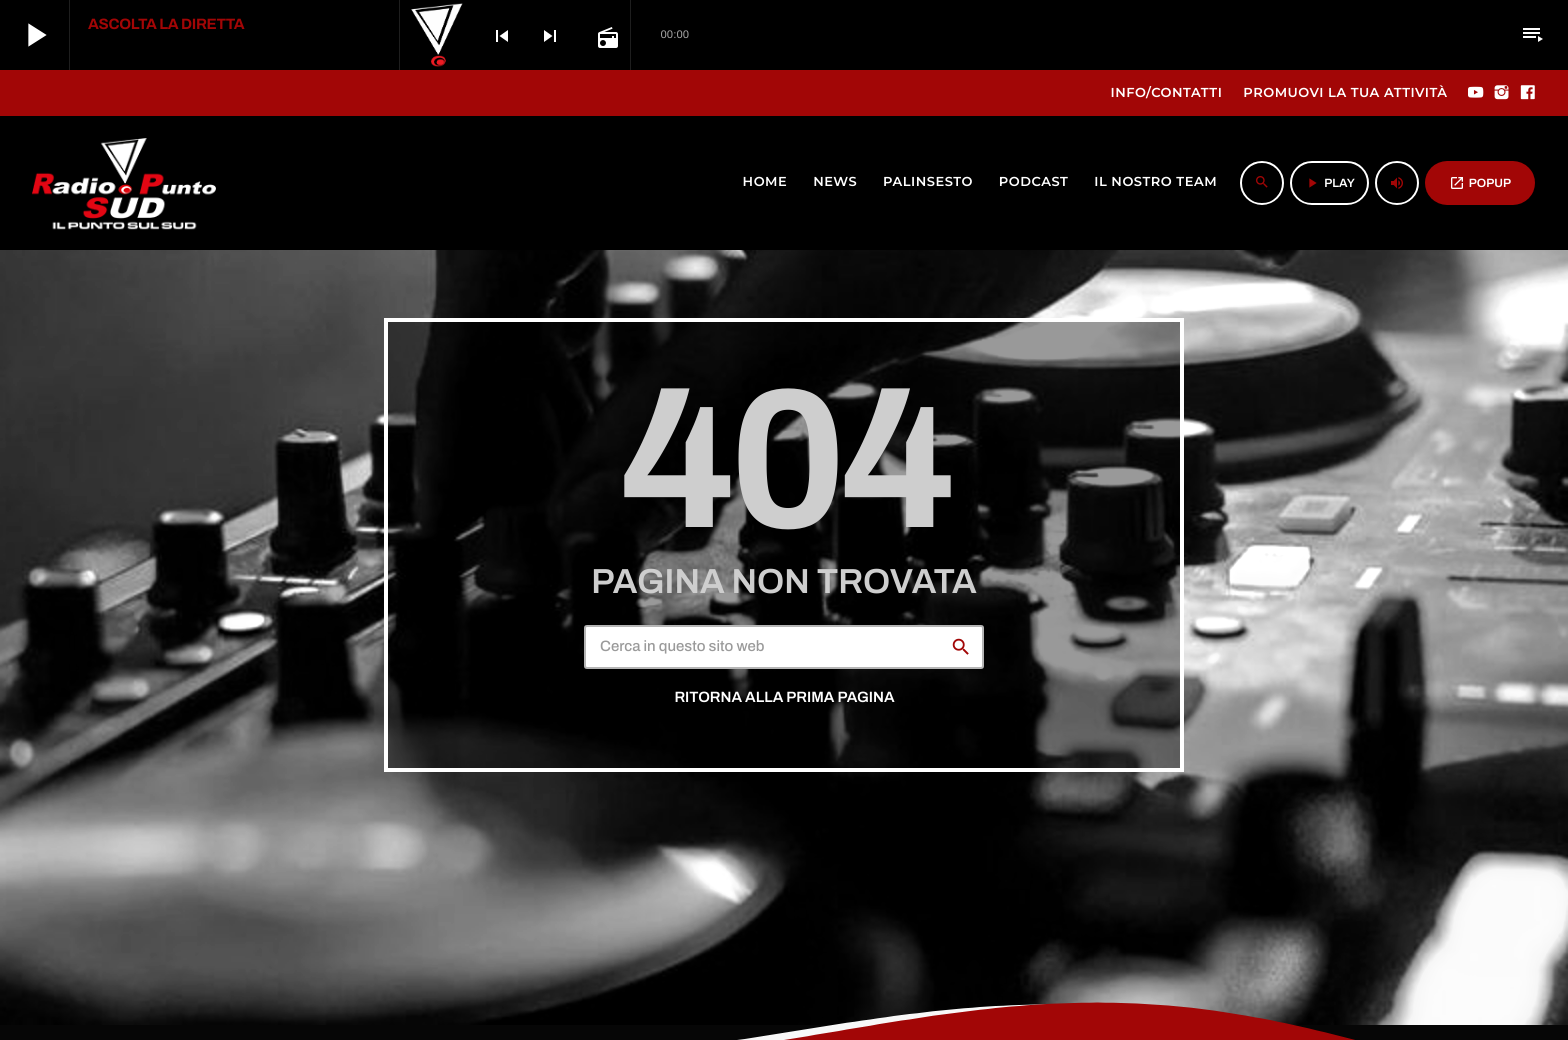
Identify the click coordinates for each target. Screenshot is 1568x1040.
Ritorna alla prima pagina (784, 698)
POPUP (1480, 183)
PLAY (1329, 183)
